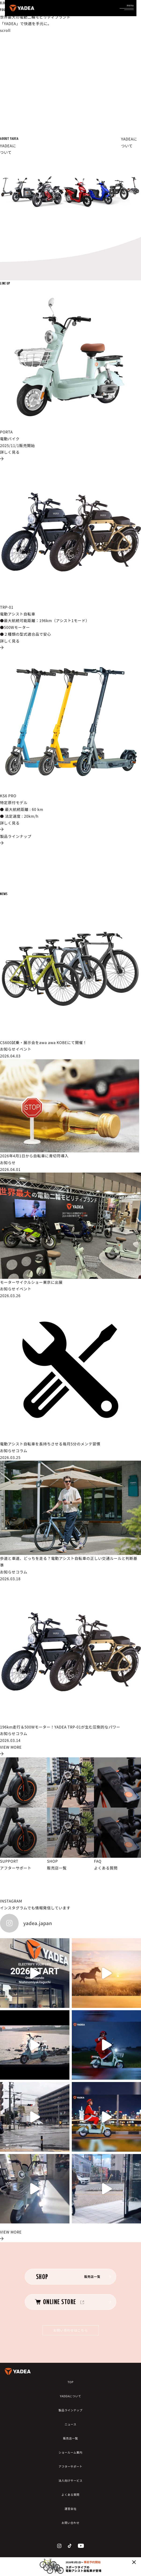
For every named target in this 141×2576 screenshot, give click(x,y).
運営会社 (70, 2509)
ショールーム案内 (70, 2452)
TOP (71, 2382)
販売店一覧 (70, 2438)
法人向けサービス (70, 2480)
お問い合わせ (70, 2523)
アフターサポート (70, 2466)
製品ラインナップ (70, 2410)
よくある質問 (70, 2494)
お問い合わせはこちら (70, 2330)
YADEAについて (70, 2396)
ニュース (70, 2424)
